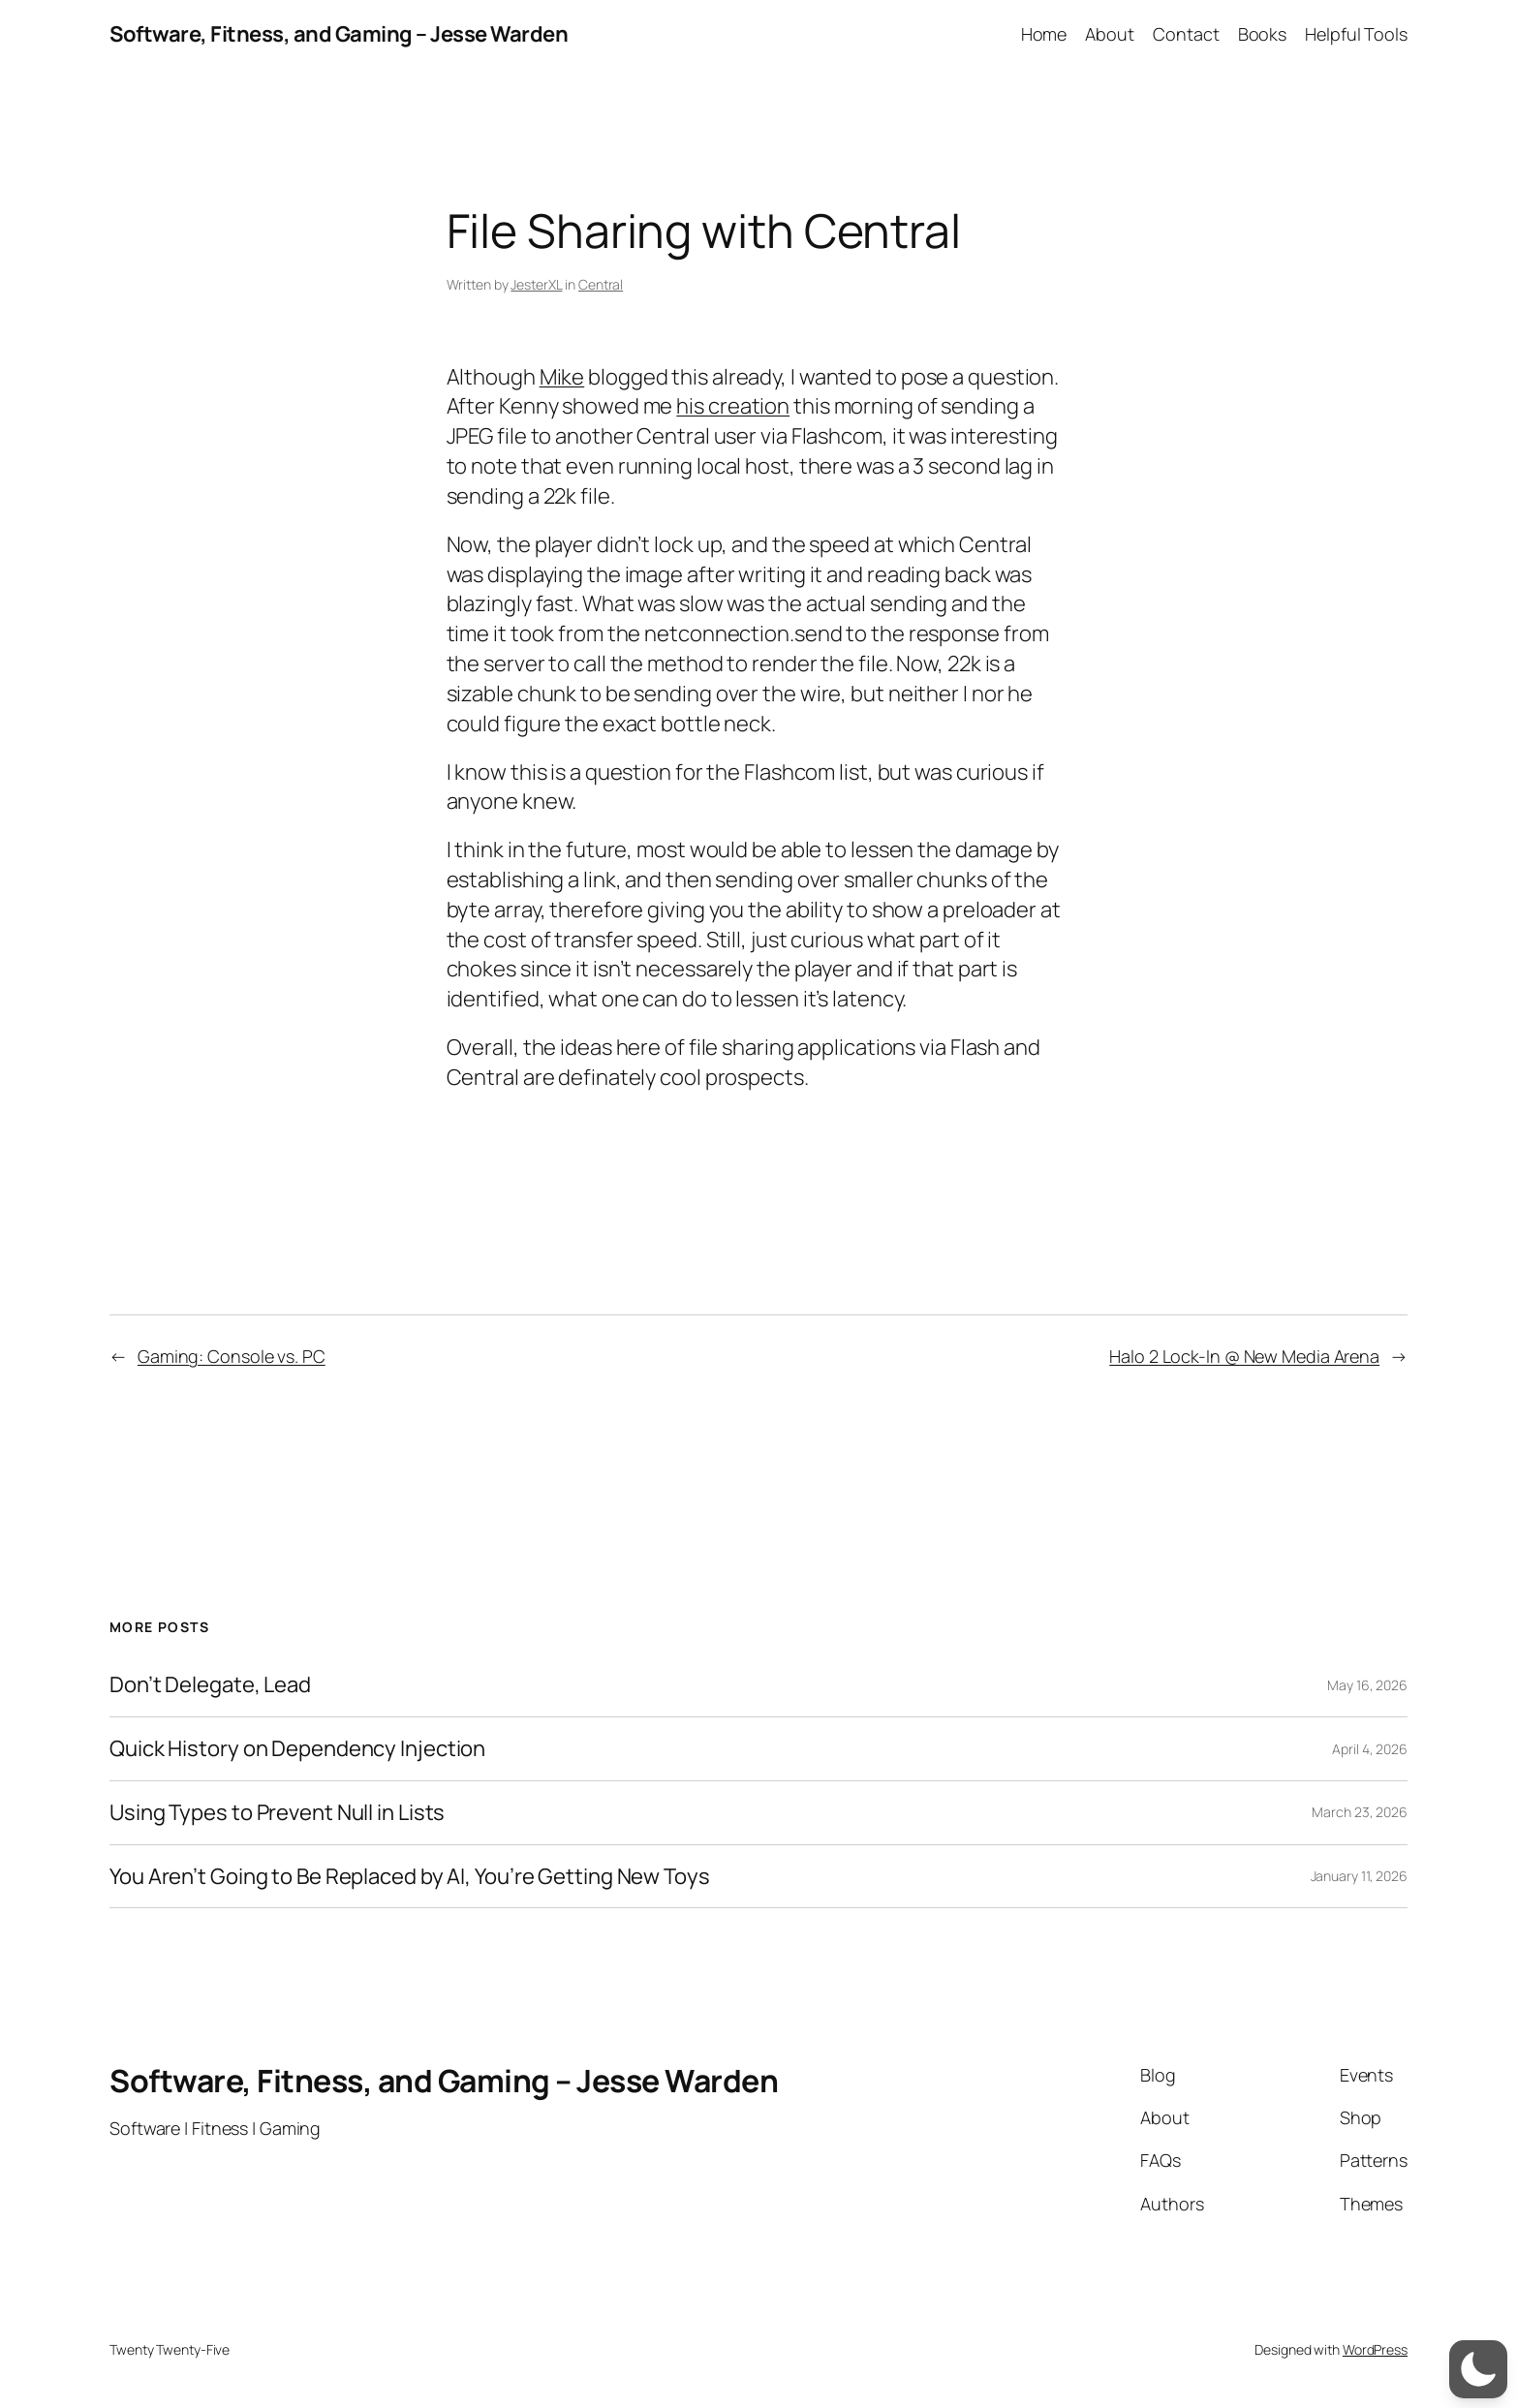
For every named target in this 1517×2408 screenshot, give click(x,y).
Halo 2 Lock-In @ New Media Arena (1244, 1356)
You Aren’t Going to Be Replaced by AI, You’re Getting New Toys (409, 1877)
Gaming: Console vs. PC (231, 1356)
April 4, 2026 (1370, 1749)
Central (600, 284)
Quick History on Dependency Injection (297, 1749)
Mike (562, 376)
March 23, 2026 (1360, 1812)
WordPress (1375, 2349)
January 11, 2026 (1359, 1876)
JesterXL (536, 284)
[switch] (1478, 2369)
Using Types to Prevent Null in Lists (277, 1813)
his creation (732, 405)
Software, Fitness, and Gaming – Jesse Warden (338, 33)
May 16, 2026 (1367, 1685)
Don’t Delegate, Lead (210, 1685)
